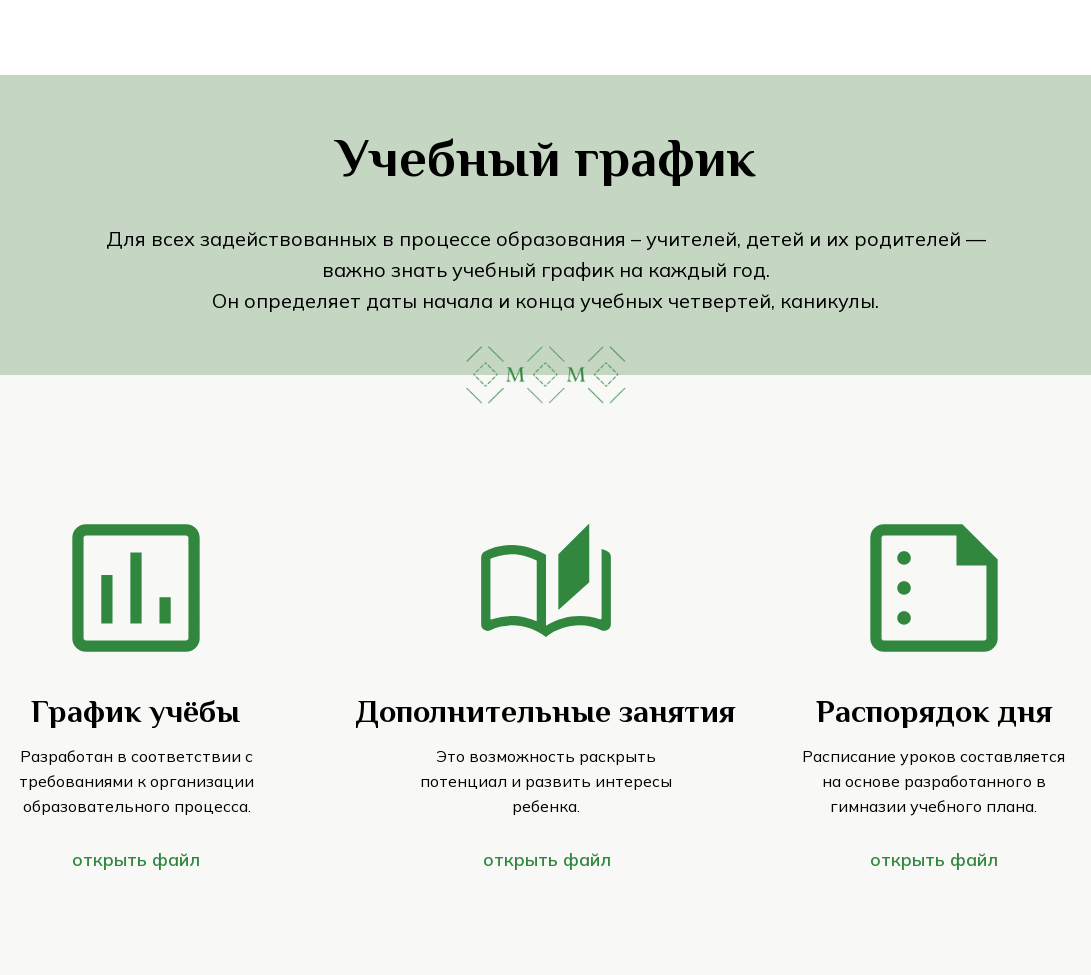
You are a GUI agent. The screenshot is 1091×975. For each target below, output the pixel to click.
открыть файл (547, 859)
